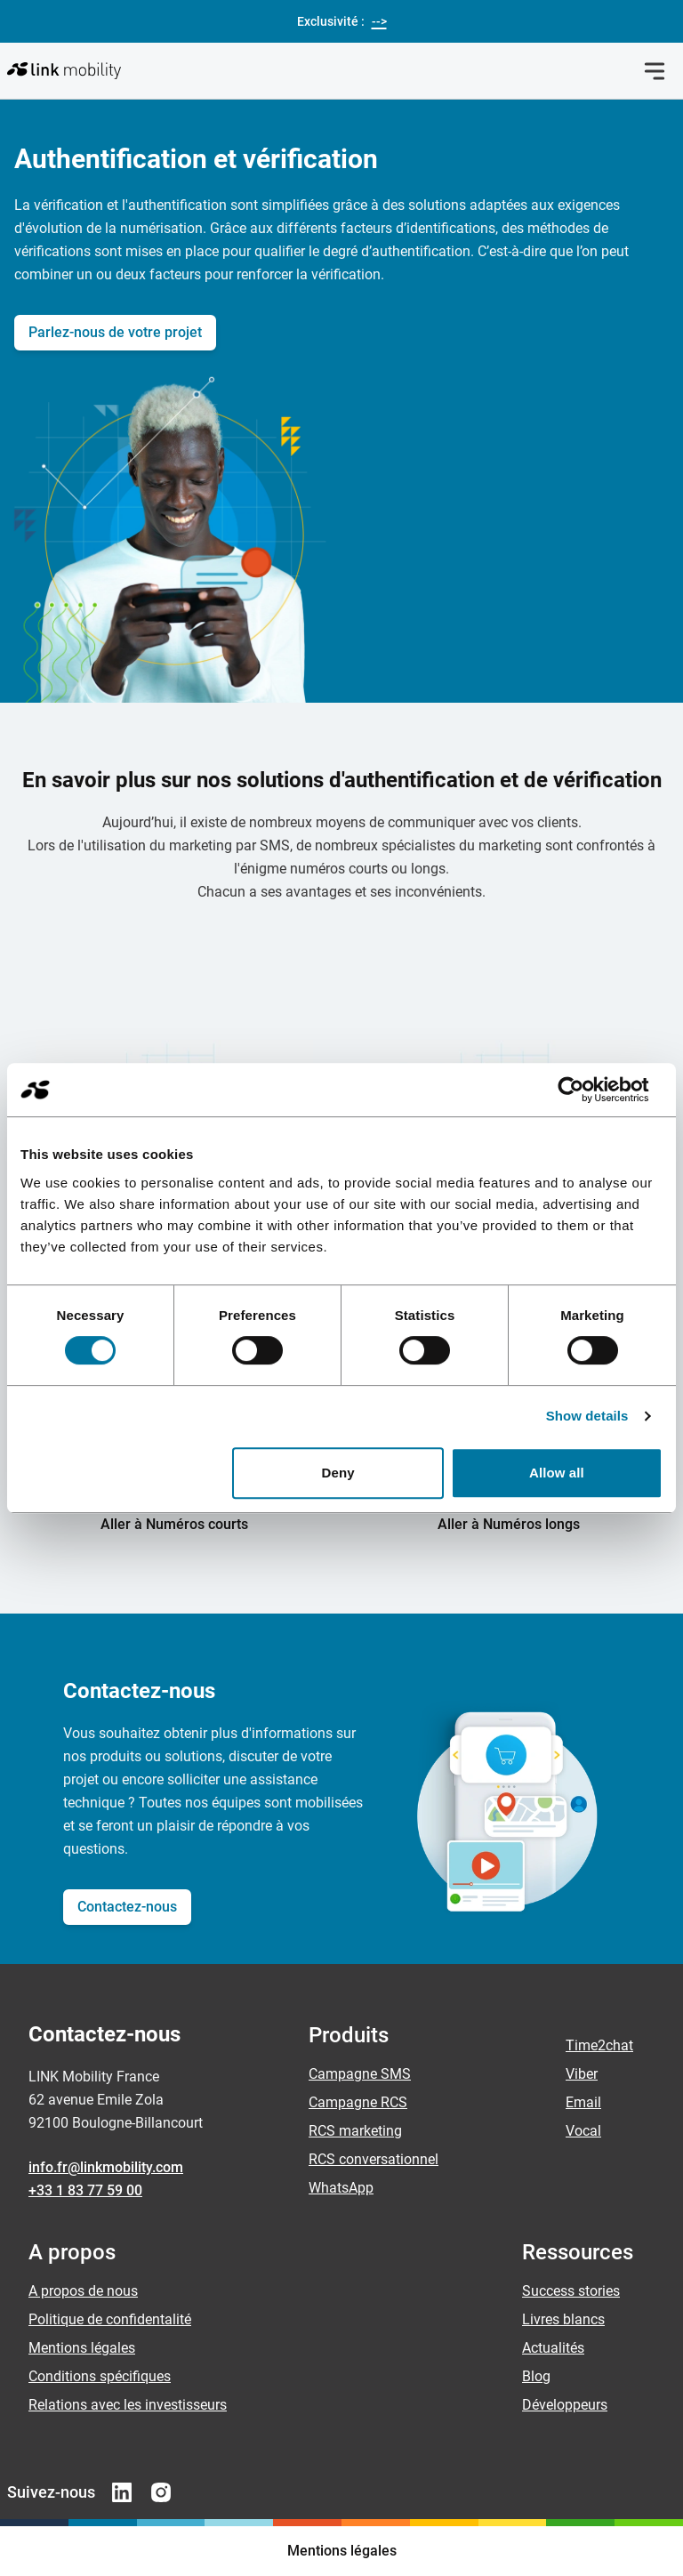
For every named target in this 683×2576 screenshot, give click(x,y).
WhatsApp (341, 2187)
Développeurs (564, 2404)
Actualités (553, 2347)
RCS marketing (355, 2130)
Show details (587, 1415)
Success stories (571, 2290)
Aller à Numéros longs (509, 1524)
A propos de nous (83, 2290)
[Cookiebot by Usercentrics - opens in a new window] (585, 1089)
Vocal (583, 2130)
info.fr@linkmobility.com (105, 2167)
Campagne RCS (358, 2102)
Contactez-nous (127, 1906)
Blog (536, 2376)
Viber (582, 2073)
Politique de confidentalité (109, 2319)
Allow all (556, 1472)
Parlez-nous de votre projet (115, 332)
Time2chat (599, 2045)
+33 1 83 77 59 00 (85, 2190)
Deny (338, 1472)
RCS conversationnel (373, 2159)
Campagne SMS (360, 2073)
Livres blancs (563, 2319)
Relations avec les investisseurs (127, 2404)
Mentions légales (81, 2347)
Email (583, 2102)
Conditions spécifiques (99, 2376)
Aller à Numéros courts (174, 1524)
